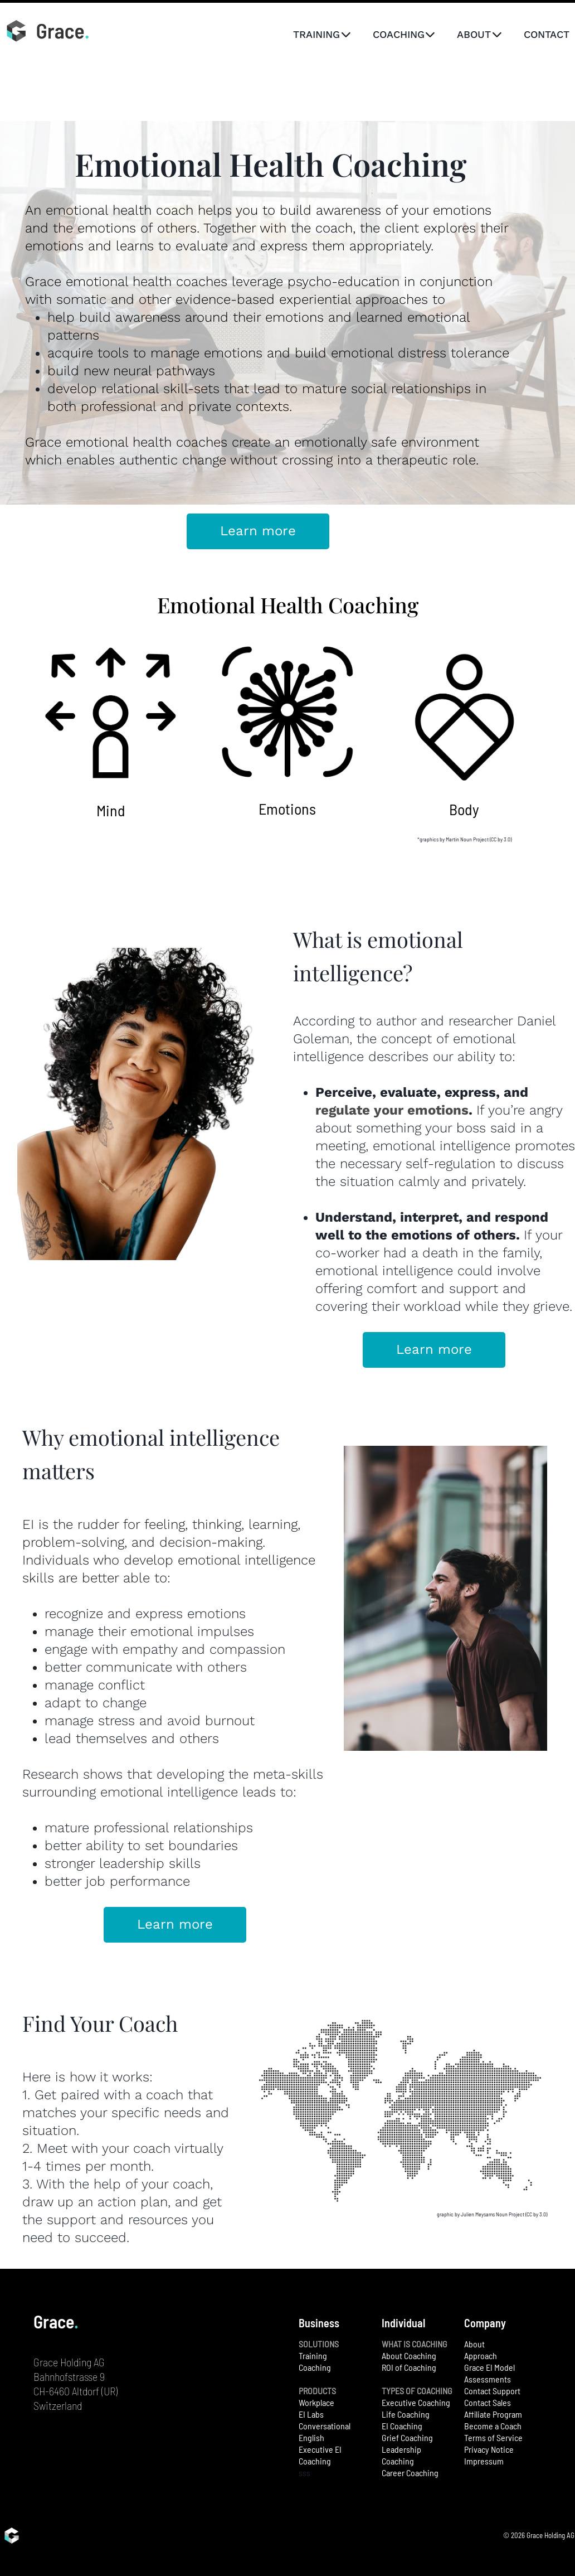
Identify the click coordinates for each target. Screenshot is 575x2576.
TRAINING (321, 34)
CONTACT (546, 34)
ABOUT (479, 34)
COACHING (404, 34)
